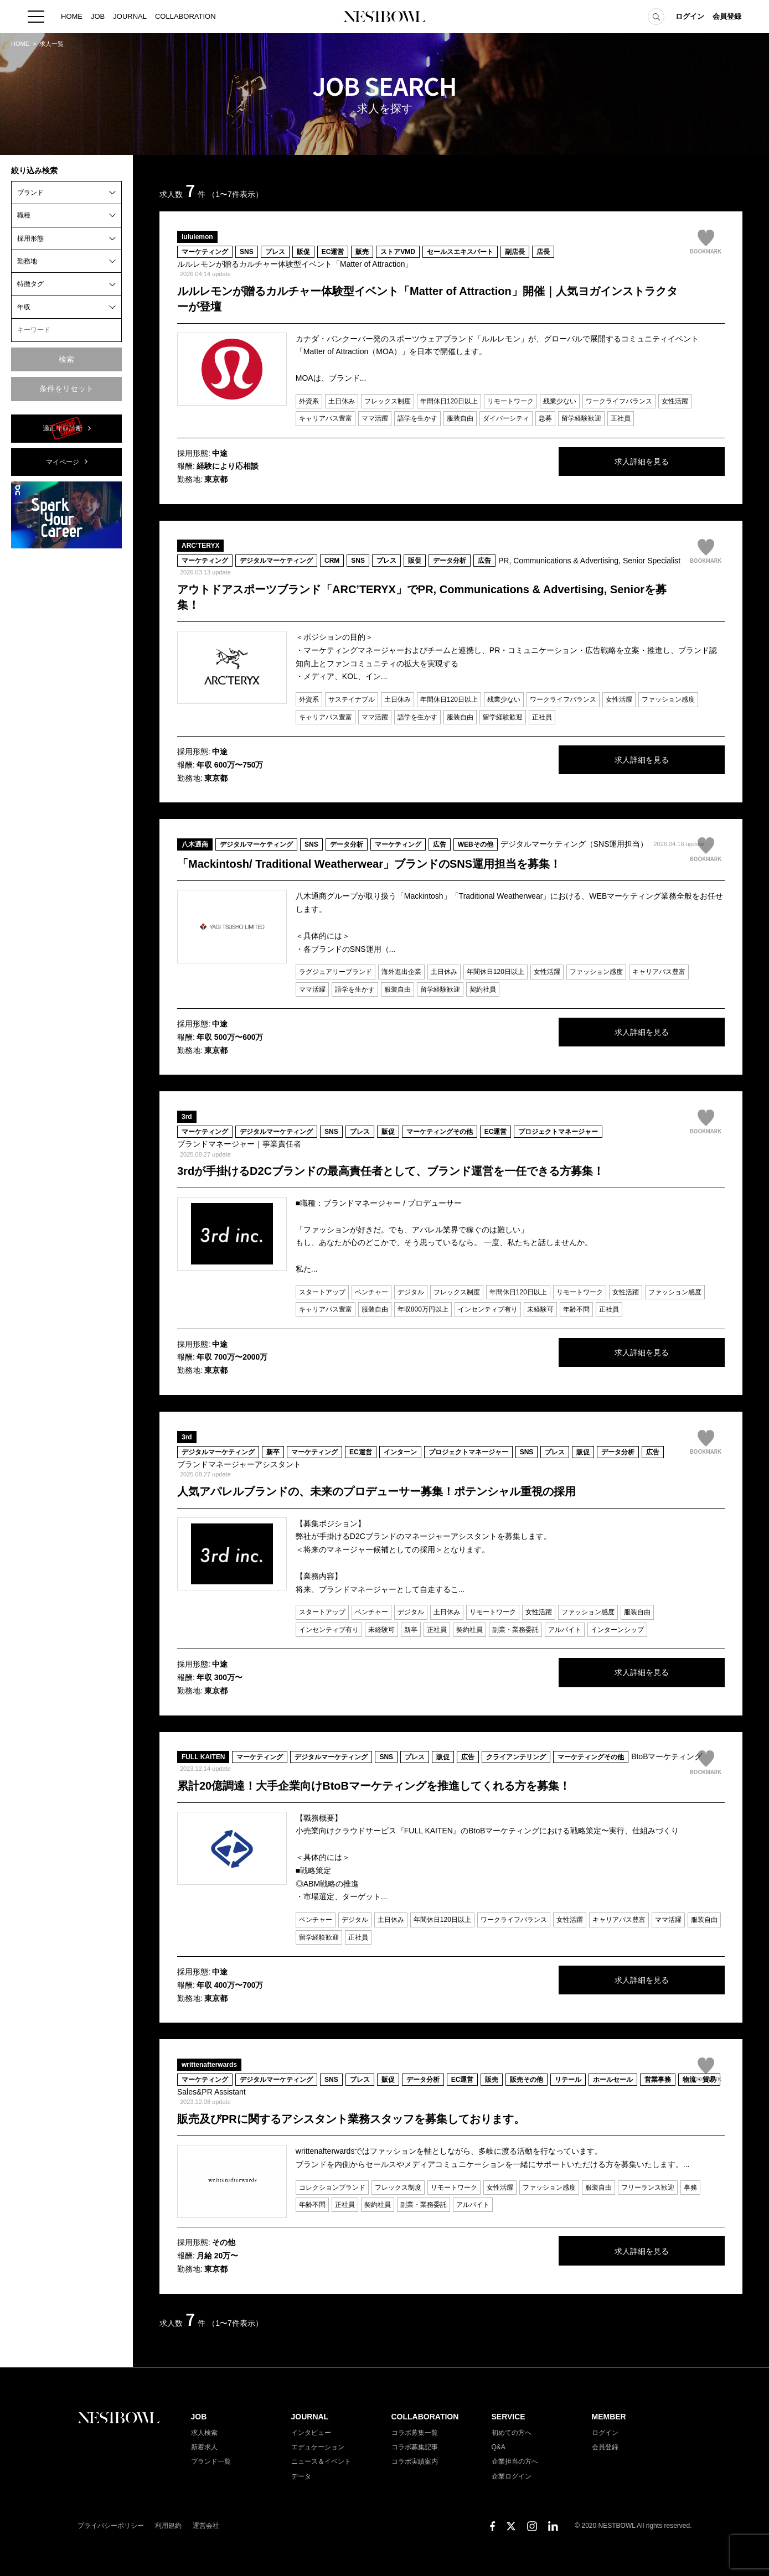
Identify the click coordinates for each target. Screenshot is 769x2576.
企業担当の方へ (515, 2461)
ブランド (30, 192)
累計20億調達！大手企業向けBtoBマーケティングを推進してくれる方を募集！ (373, 1786)
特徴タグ (30, 284)
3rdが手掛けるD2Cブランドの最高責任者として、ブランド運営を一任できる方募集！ (390, 1171)
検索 (66, 359)
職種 (23, 215)
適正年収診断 (62, 428)
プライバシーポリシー (111, 2526)
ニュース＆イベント (321, 2461)
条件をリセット (66, 388)
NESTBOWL (384, 16)
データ (301, 2476)
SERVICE (508, 2416)
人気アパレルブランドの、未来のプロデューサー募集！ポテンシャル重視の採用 (376, 1491)
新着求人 (204, 2447)
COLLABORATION (185, 16)
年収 (23, 307)
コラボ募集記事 (414, 2447)
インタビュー (311, 2433)
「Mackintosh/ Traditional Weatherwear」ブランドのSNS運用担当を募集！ (369, 864)
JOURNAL (130, 16)
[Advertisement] (66, 723)
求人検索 (204, 2433)
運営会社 (206, 2526)
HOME (71, 16)
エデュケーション (317, 2447)
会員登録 (727, 16)
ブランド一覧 (211, 2461)
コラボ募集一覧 (414, 2433)
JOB (98, 16)
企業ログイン (511, 2476)
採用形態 (30, 238)
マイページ (62, 462)
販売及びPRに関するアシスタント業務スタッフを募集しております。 (351, 2119)
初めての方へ (511, 2433)
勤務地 (27, 261)
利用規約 (168, 2526)
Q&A (498, 2447)
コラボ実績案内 (414, 2461)
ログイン (689, 16)
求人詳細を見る (642, 461)
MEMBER (609, 2416)
